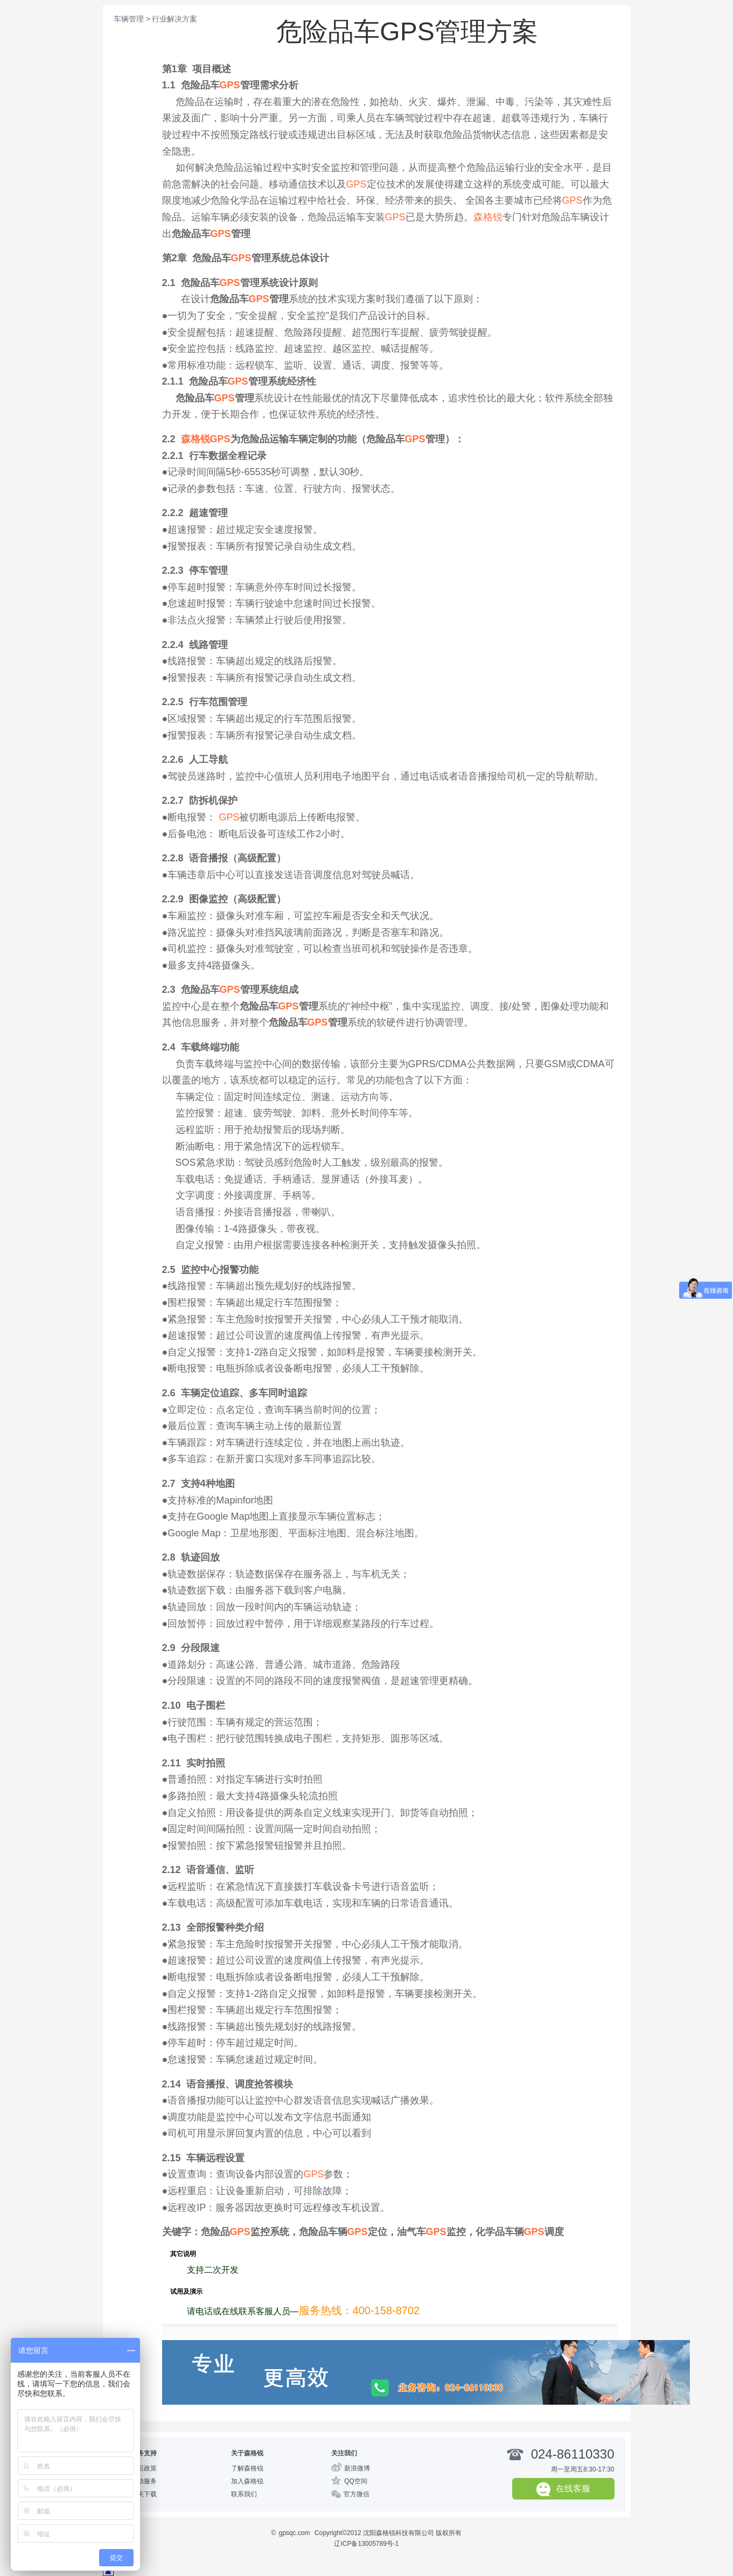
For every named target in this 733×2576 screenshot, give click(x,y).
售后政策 (144, 2468)
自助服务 (144, 2481)
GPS (230, 85)
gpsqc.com (294, 2533)
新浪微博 (357, 2468)
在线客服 (563, 2489)
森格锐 (487, 217)
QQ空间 (355, 2481)
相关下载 (144, 2494)
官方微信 (356, 2494)
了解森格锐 (247, 2468)
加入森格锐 (247, 2481)
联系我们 (244, 2494)
